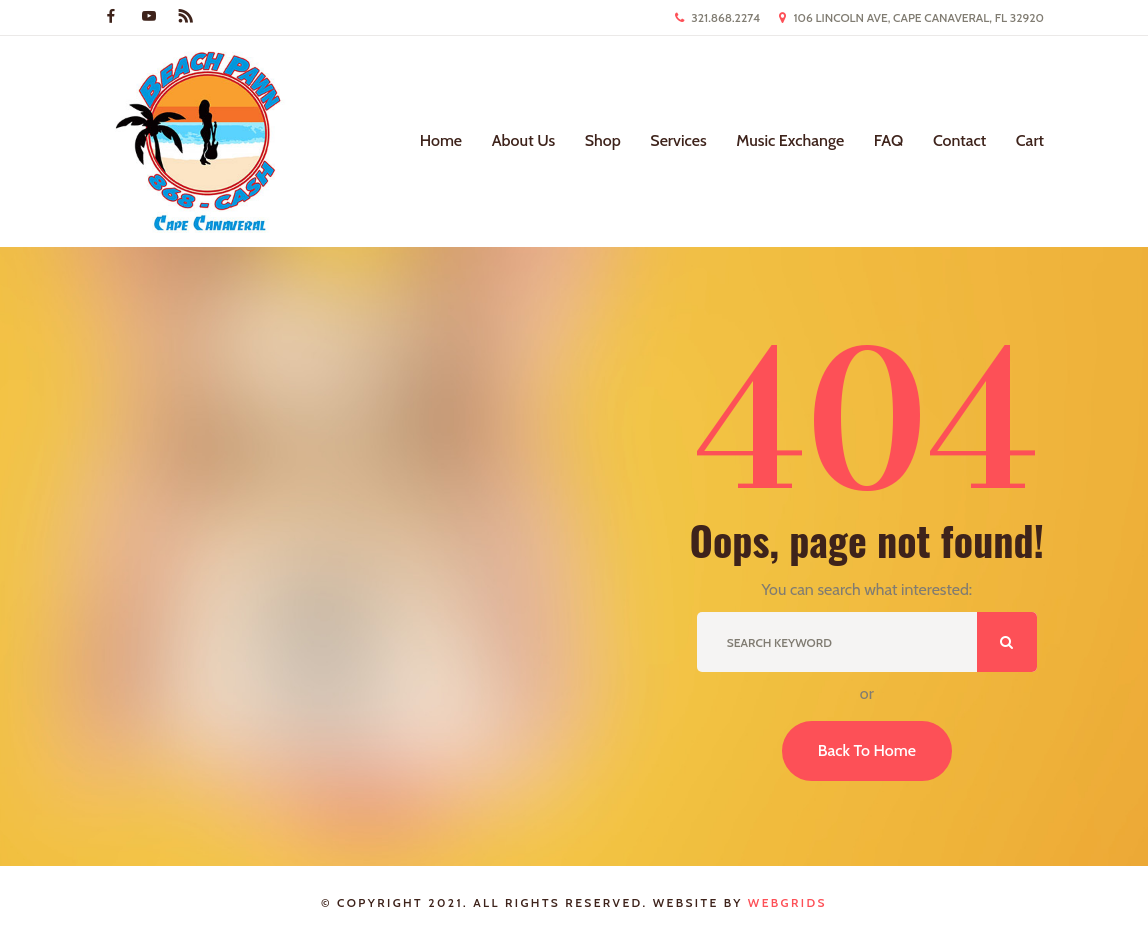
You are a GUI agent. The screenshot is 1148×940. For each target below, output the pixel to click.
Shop (603, 140)
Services (678, 140)
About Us (523, 140)
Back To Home (867, 750)
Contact (959, 140)
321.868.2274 (725, 17)
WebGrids (787, 902)
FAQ (889, 140)
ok (1007, 642)
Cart (1030, 140)
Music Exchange (790, 140)
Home (441, 140)
